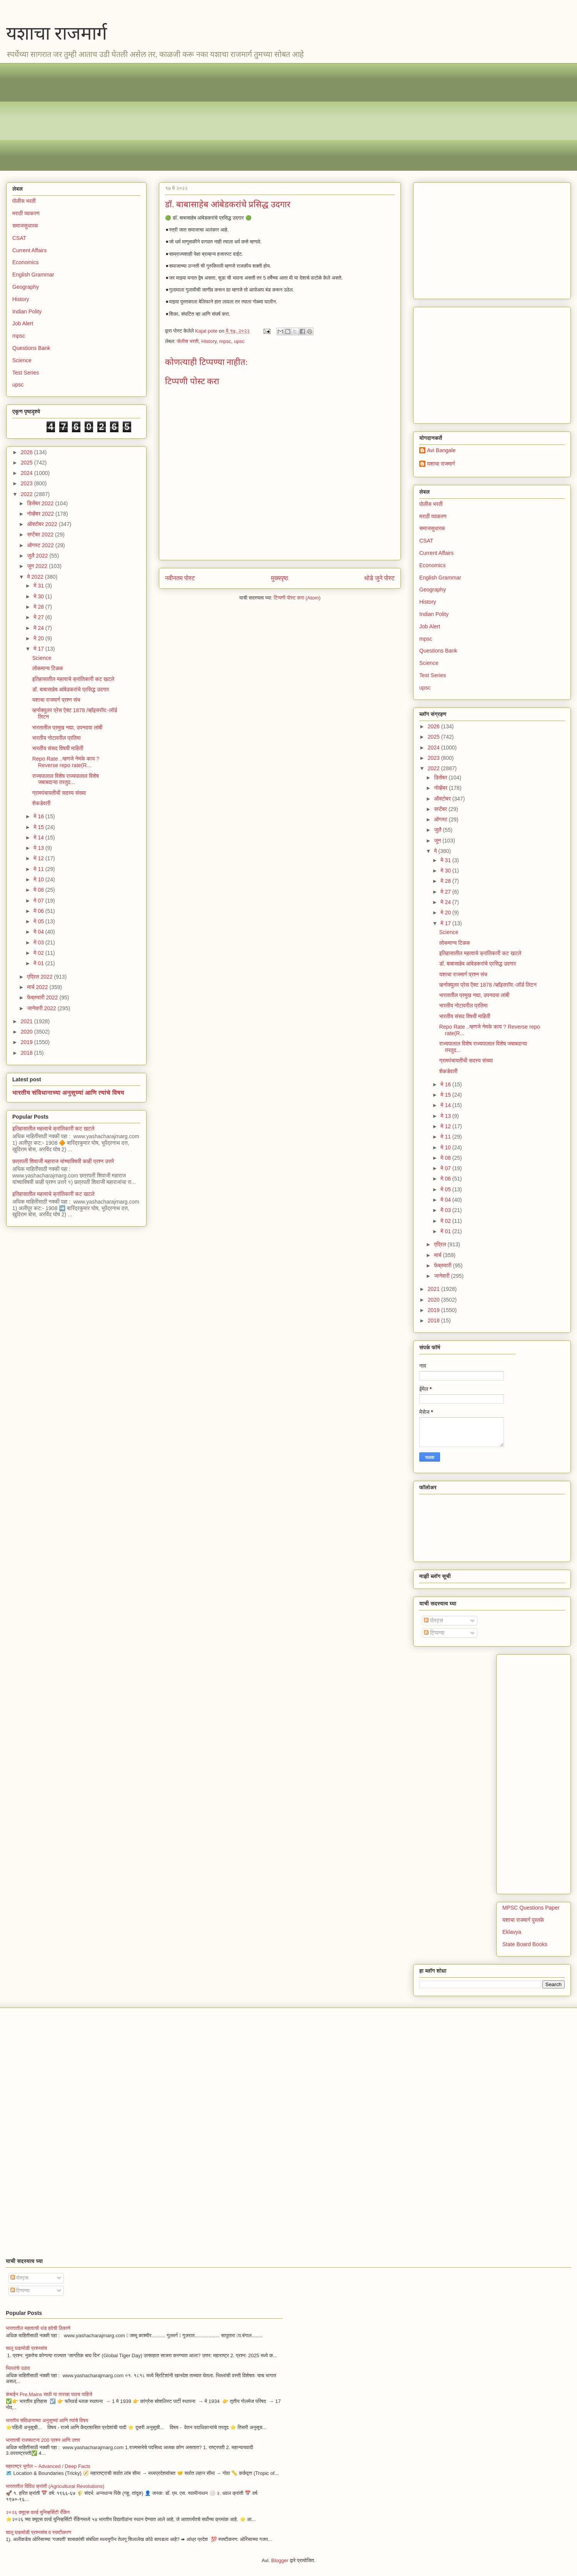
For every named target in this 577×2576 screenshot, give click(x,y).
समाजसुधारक (25, 226)
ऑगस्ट (441, 819)
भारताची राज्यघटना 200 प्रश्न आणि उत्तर (43, 2440)
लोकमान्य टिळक (47, 668)
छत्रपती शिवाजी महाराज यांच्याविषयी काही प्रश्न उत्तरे (63, 1161)
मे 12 (39, 858)
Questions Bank (31, 348)
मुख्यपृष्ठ (279, 578)
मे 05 (39, 921)
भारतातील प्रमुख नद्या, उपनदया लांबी (67, 727)
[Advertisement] (243, 117)
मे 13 (39, 848)
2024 (27, 473)
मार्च (438, 1255)
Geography (25, 287)
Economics (25, 262)
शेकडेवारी (41, 803)
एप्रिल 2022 (40, 977)
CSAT (19, 238)
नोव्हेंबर (441, 788)
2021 (27, 1021)
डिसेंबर (441, 777)
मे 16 (39, 816)
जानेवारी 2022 (42, 1008)
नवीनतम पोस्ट (180, 578)
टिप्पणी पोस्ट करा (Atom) (297, 598)
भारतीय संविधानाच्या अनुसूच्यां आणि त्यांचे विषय (68, 1092)
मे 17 (39, 649)
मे (436, 851)
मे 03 (39, 942)
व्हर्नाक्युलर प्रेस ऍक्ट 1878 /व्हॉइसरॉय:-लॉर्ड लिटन (488, 985)
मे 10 (39, 879)
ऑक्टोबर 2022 (42, 524)
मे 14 (39, 837)
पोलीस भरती (187, 341)
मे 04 (39, 932)
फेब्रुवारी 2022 (43, 997)
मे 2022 (36, 577)
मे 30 (39, 596)
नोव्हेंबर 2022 (41, 514)
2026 (27, 452)
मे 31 (39, 586)
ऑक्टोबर (443, 799)
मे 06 (39, 911)
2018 (27, 1053)
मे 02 (39, 953)
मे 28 (39, 607)
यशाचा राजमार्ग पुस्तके (523, 1920)
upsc (239, 341)
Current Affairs (29, 250)
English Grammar (33, 274)
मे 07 (39, 901)
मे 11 (39, 869)
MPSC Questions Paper (531, 1908)
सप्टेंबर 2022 (41, 534)
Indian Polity (27, 311)
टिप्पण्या (434, 1633)
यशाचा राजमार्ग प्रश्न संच (56, 700)
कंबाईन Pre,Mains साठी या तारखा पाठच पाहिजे (49, 2394)
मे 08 (39, 890)
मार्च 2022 (38, 987)
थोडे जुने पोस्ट (379, 578)
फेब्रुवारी (443, 1265)
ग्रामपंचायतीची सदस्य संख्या (59, 793)
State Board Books (524, 1944)
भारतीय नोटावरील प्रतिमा (56, 738)
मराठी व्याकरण (26, 213)
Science (22, 360)
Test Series (25, 373)
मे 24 (39, 628)
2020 (27, 1032)
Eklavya (511, 1932)
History (208, 341)
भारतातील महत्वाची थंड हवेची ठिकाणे (38, 2328)
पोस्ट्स (433, 1620)
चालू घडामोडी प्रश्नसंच (26, 2348)
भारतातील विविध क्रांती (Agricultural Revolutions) (55, 2486)
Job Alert (22, 323)
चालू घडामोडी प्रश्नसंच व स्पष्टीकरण (38, 2532)
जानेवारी (442, 1276)
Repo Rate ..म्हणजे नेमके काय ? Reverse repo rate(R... (65, 762)
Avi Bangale (441, 450)
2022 (27, 494)
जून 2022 (38, 566)
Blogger (279, 2560)
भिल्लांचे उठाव (18, 2368)
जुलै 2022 (38, 556)
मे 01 (39, 963)
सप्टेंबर (441, 809)
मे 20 (39, 638)
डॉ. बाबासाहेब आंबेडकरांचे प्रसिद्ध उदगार (70, 689)
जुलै (438, 830)
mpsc (225, 341)
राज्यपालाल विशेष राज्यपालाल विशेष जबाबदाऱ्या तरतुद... (65, 779)
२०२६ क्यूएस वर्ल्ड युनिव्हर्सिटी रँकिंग (38, 2512)
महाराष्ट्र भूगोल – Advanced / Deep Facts (48, 2466)
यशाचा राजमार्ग (56, 33)
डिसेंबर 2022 (41, 503)
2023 (27, 483)
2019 (27, 1042)
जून (438, 841)
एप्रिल (440, 1244)
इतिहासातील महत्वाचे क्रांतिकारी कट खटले (73, 679)
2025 (27, 463)
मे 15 (39, 827)
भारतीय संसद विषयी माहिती (57, 748)
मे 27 (39, 617)
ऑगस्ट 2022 (41, 545)
